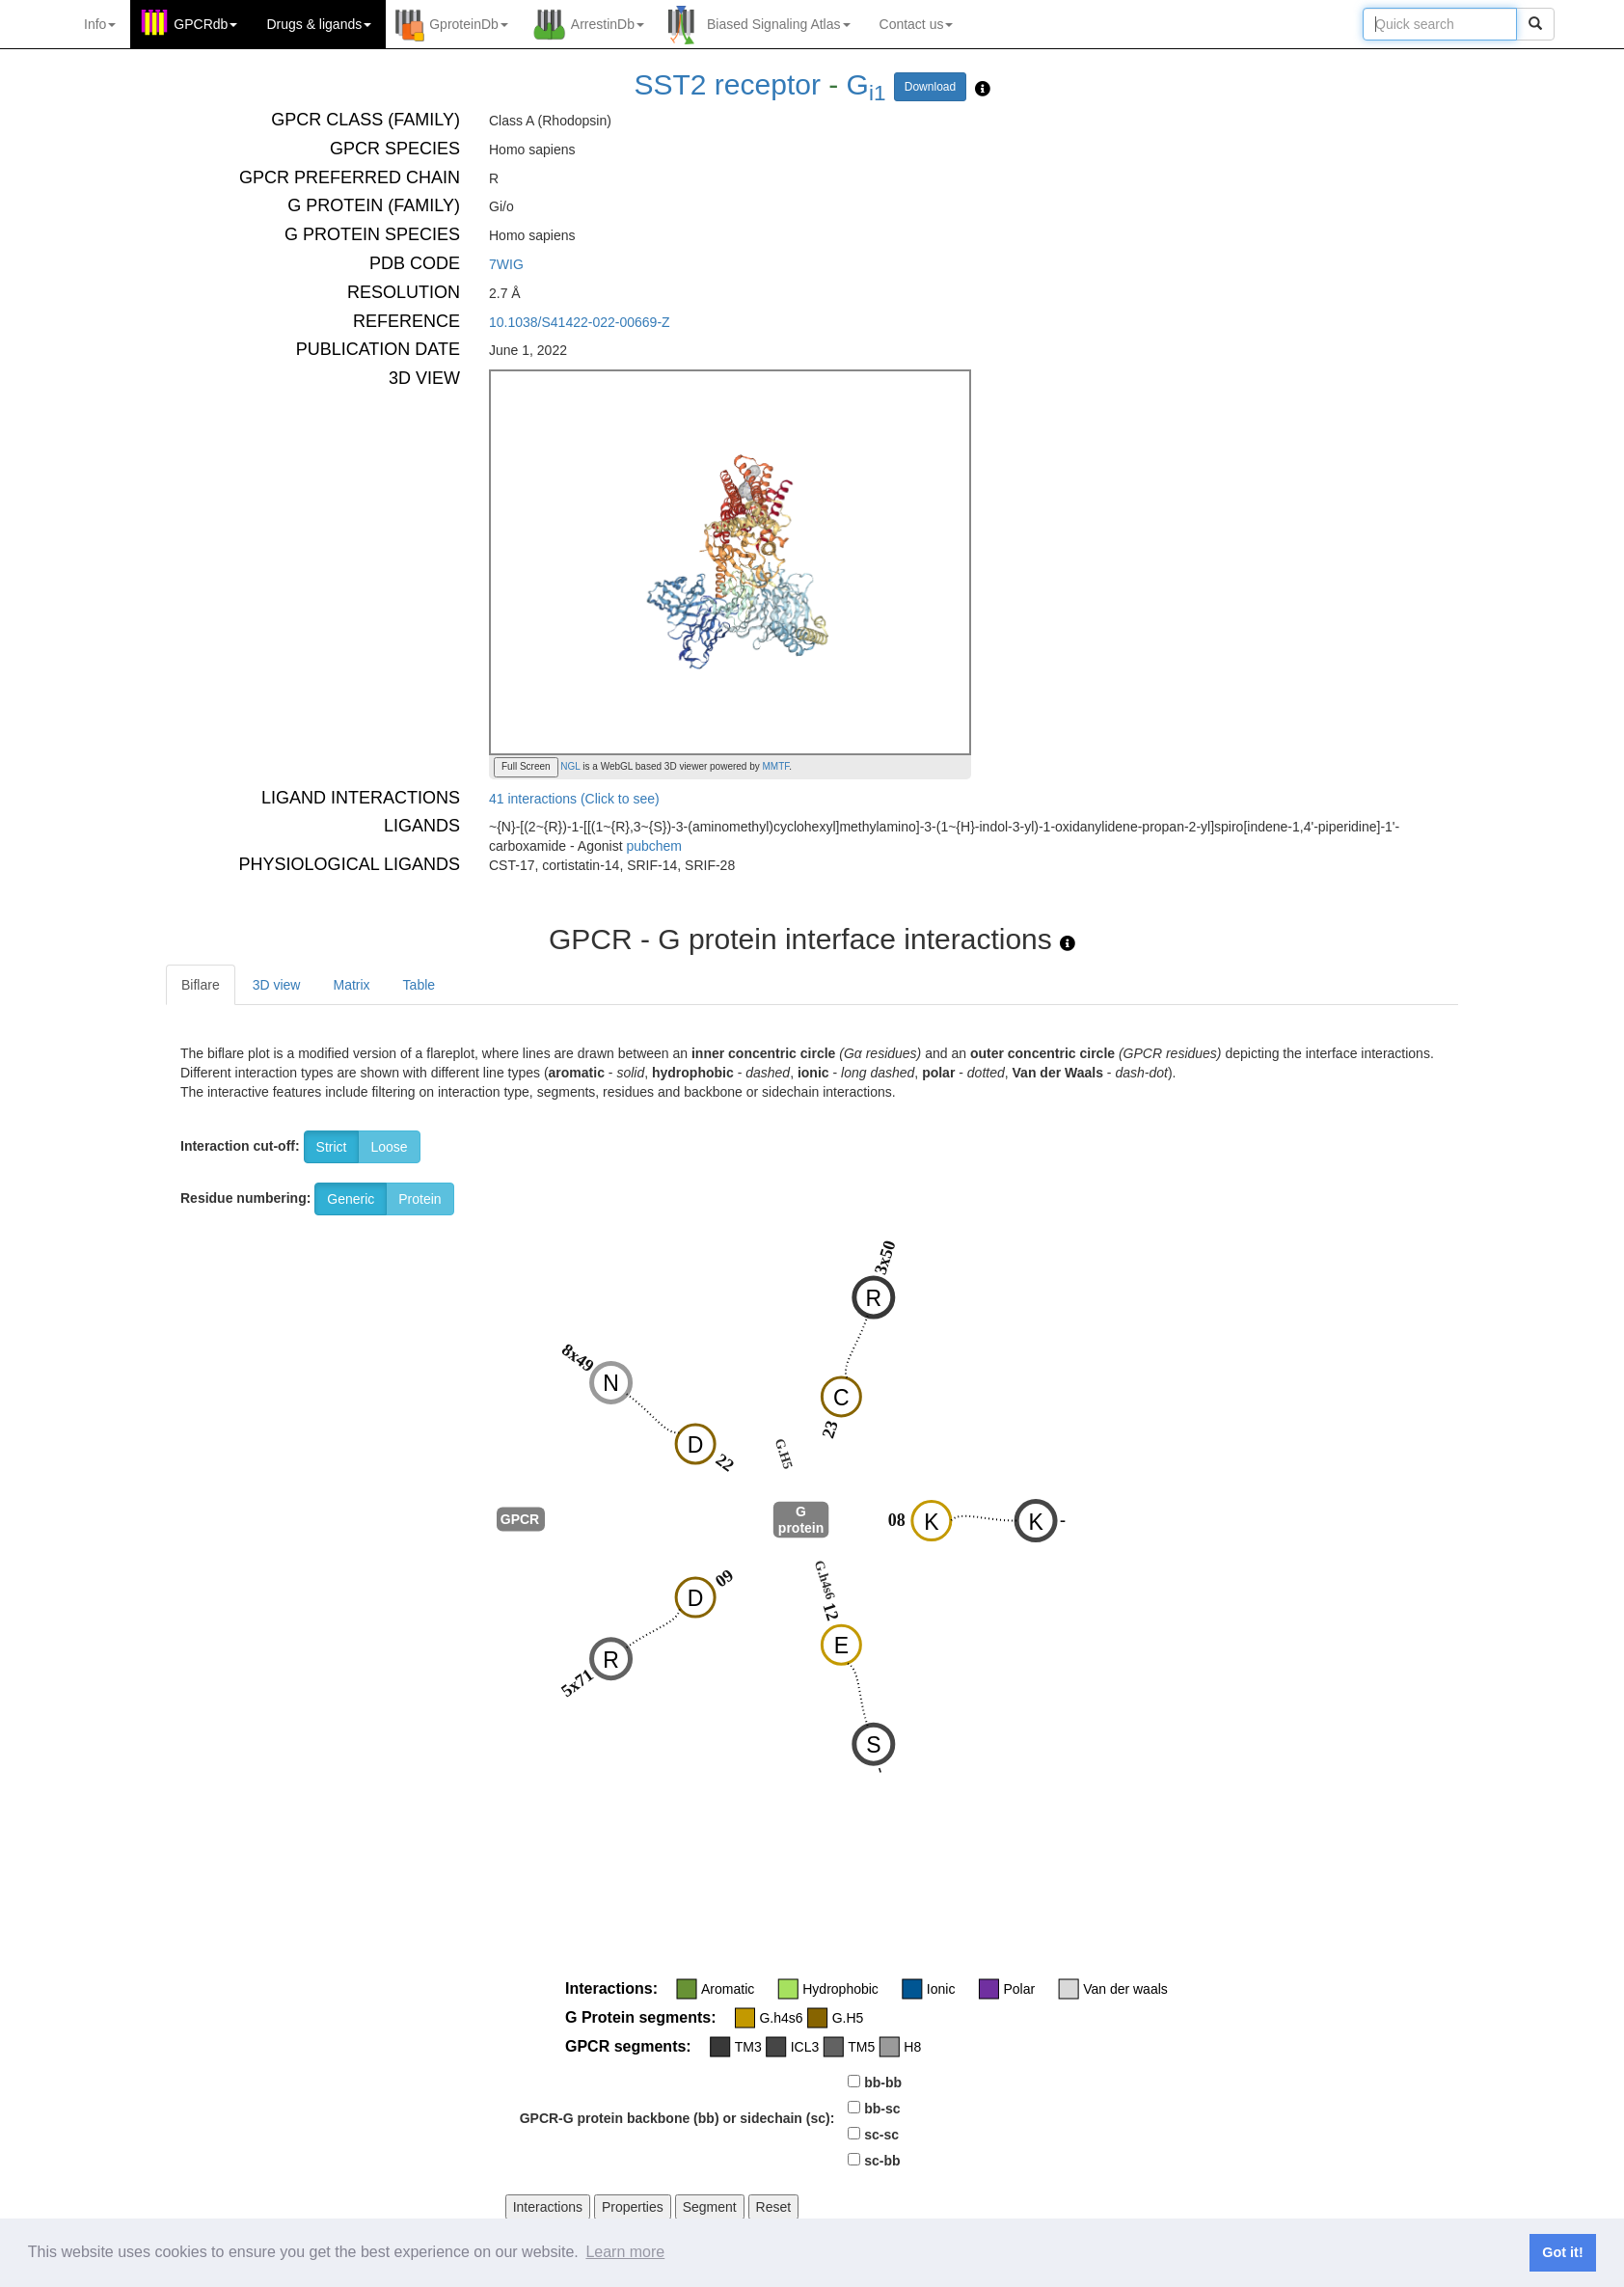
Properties (632, 2207)
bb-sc (882, 2108)
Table (419, 985)
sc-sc (881, 2134)
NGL (569, 766)
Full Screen (526, 766)
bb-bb (883, 2082)
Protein (419, 1199)
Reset (774, 2207)
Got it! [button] (1562, 2252)
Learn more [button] (624, 2252)
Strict (331, 1147)
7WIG (506, 264)
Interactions (547, 2207)
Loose (388, 1147)
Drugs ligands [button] (318, 24)
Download (930, 87)
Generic (350, 1199)
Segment (710, 2207)
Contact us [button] (917, 24)
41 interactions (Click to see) (574, 798)
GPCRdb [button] (205, 24)
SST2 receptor (727, 84)
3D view (277, 985)
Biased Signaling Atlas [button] (779, 24)
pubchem (654, 846)
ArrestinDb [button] (607, 24)
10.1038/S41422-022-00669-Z (579, 322)
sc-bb (882, 2160)
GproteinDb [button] (468, 24)
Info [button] (100, 24)
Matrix (351, 985)
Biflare (200, 985)
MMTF (776, 766)
